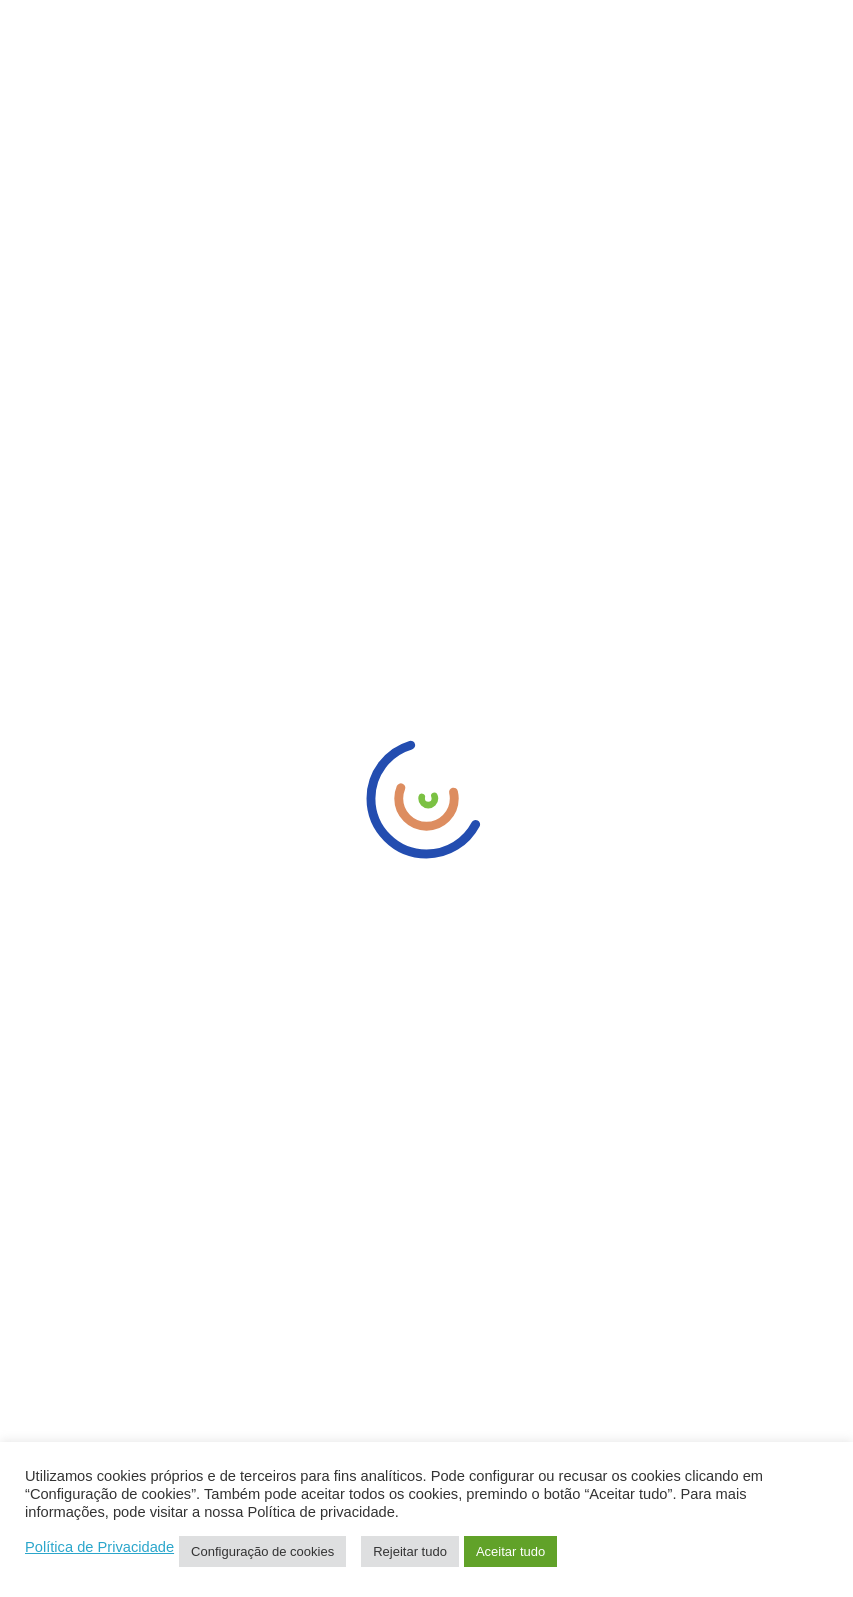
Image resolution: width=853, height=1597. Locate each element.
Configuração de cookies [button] (262, 1551)
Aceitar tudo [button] (510, 1551)
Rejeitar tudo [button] (410, 1551)
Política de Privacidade (99, 1547)
